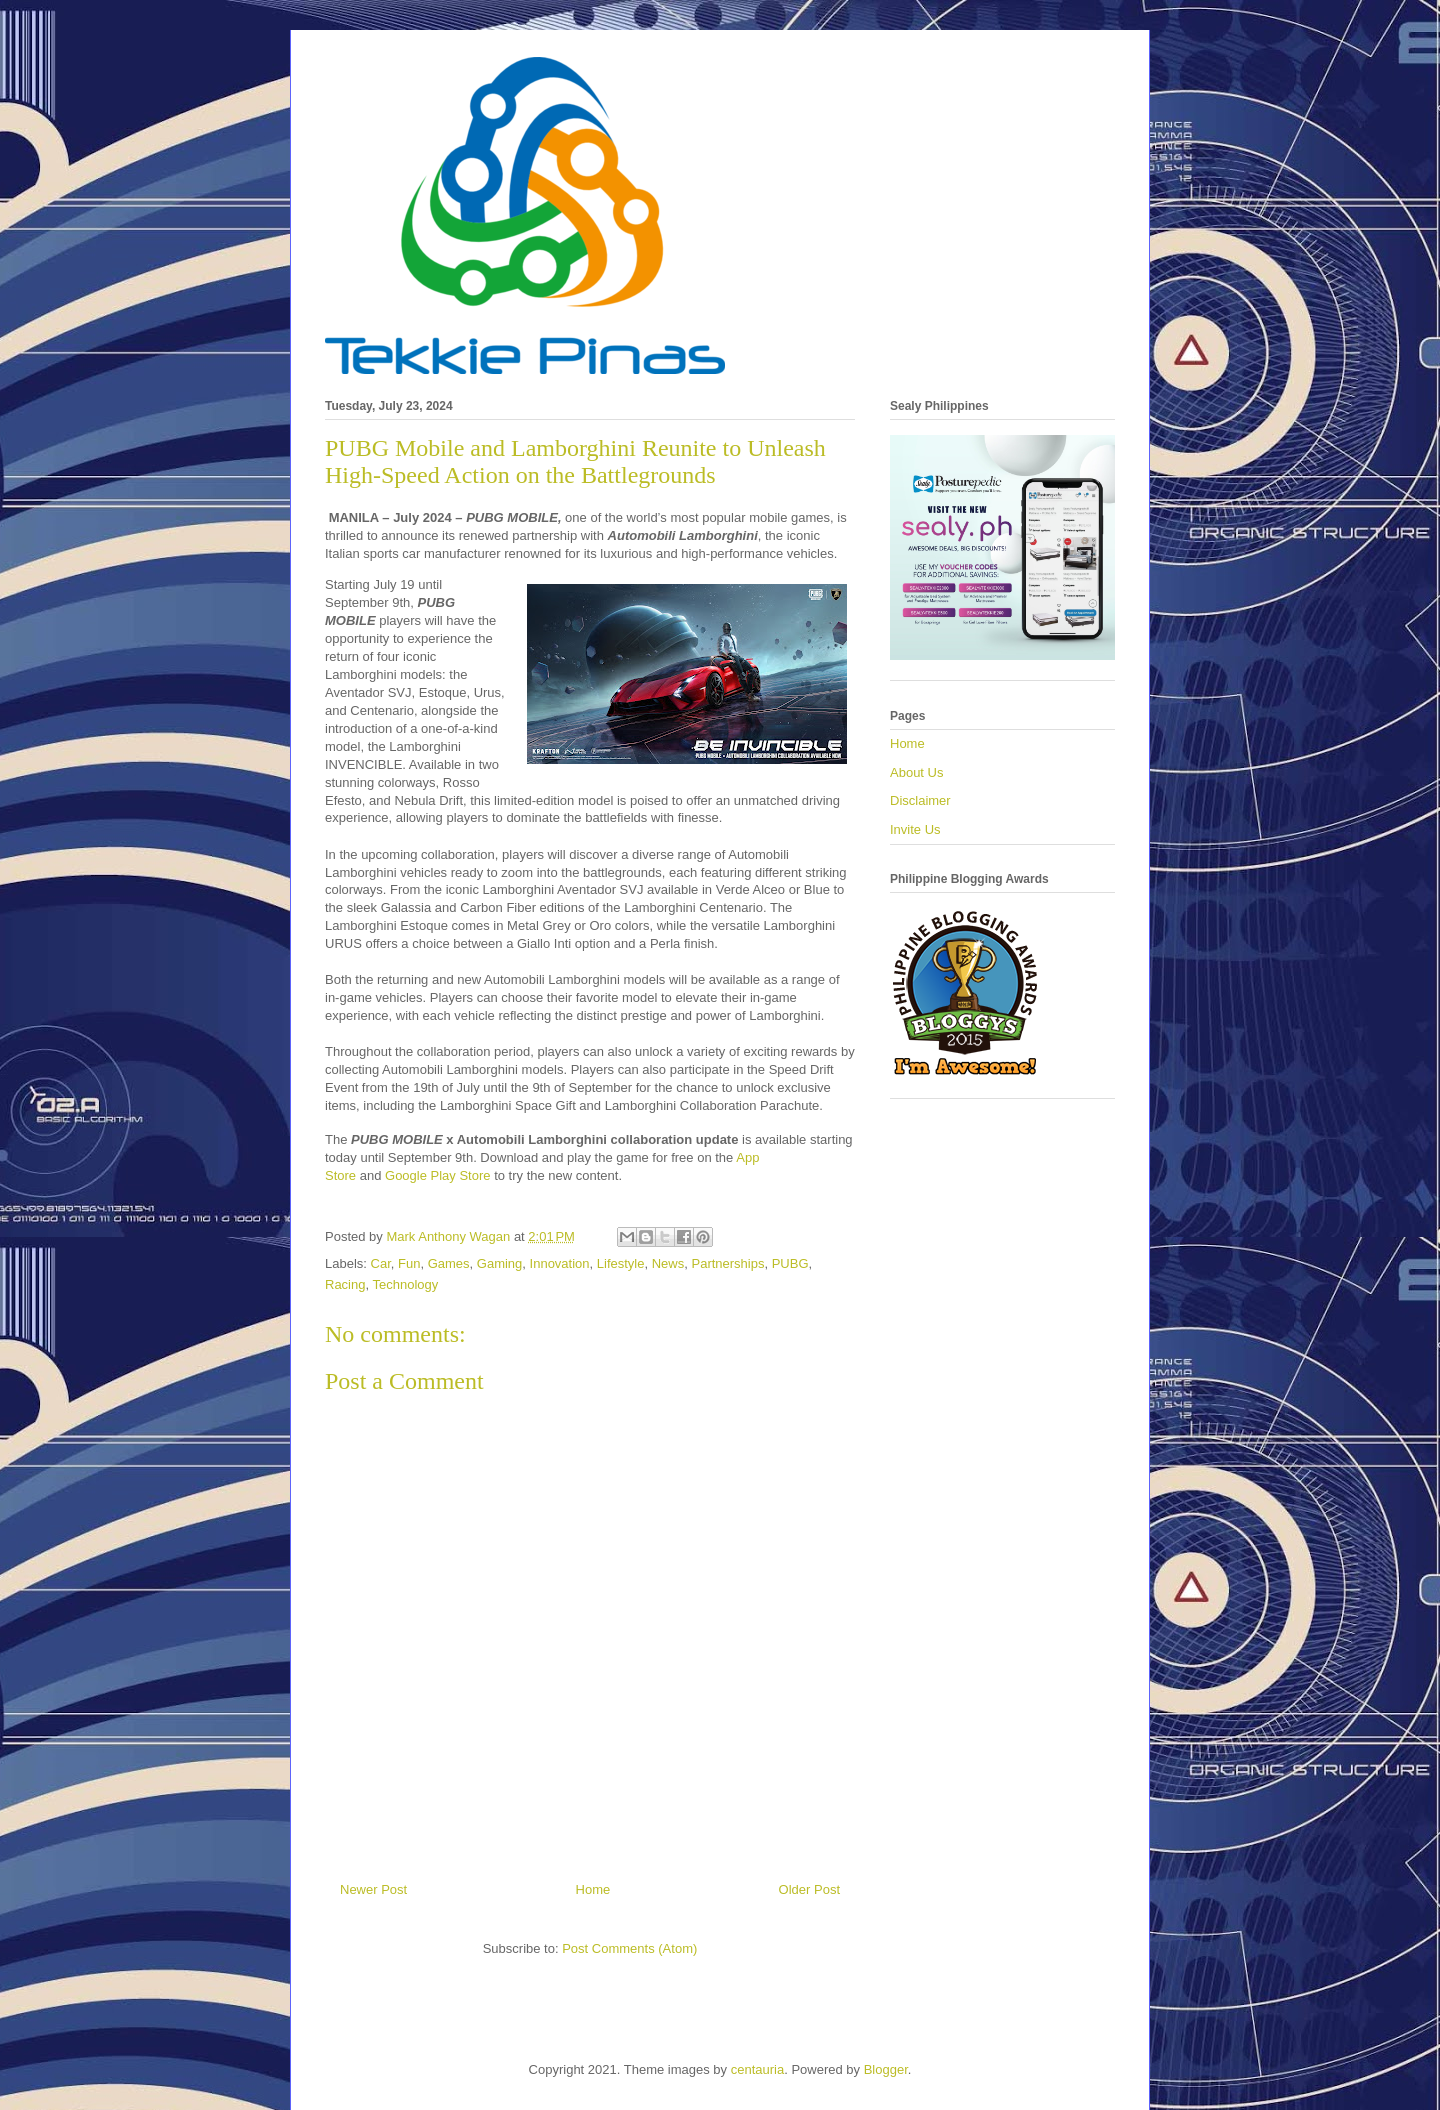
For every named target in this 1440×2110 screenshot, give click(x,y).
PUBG (790, 1263)
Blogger (886, 2069)
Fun (409, 1263)
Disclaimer (920, 800)
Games (449, 1263)
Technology (405, 1284)
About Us (916, 772)
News (668, 1263)
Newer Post (373, 1889)
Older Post (809, 1889)
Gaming (500, 1263)
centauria (757, 2069)
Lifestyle (621, 1263)
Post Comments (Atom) (629, 1948)
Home (593, 1889)
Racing (345, 1284)
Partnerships (727, 1263)
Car (381, 1263)
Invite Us (915, 829)
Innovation (560, 1263)
